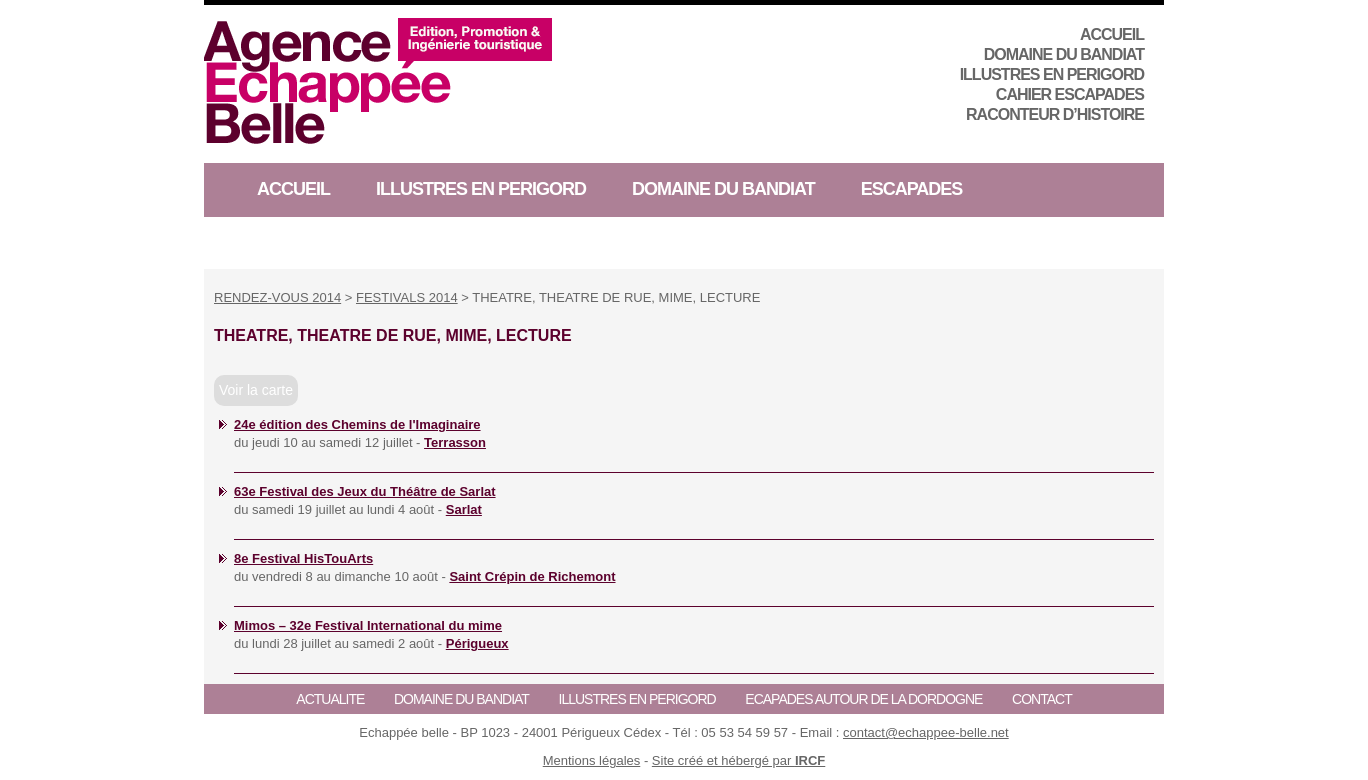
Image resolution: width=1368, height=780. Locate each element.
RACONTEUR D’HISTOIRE (1055, 114)
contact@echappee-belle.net (926, 732)
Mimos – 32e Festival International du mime (368, 625)
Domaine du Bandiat (1064, 54)
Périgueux (477, 643)
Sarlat (464, 509)
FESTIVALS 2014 (407, 297)
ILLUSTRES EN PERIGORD (1052, 74)
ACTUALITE (330, 699)
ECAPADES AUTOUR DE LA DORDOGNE (863, 699)
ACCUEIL (1112, 34)
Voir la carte (256, 390)
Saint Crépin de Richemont (532, 576)
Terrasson (455, 442)
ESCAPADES (912, 189)
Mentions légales (592, 760)
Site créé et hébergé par (738, 760)
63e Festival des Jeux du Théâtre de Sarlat (365, 491)
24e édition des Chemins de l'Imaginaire (357, 424)
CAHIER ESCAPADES (1070, 94)
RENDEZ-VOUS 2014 (277, 297)
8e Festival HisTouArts (303, 558)
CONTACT (1042, 699)
